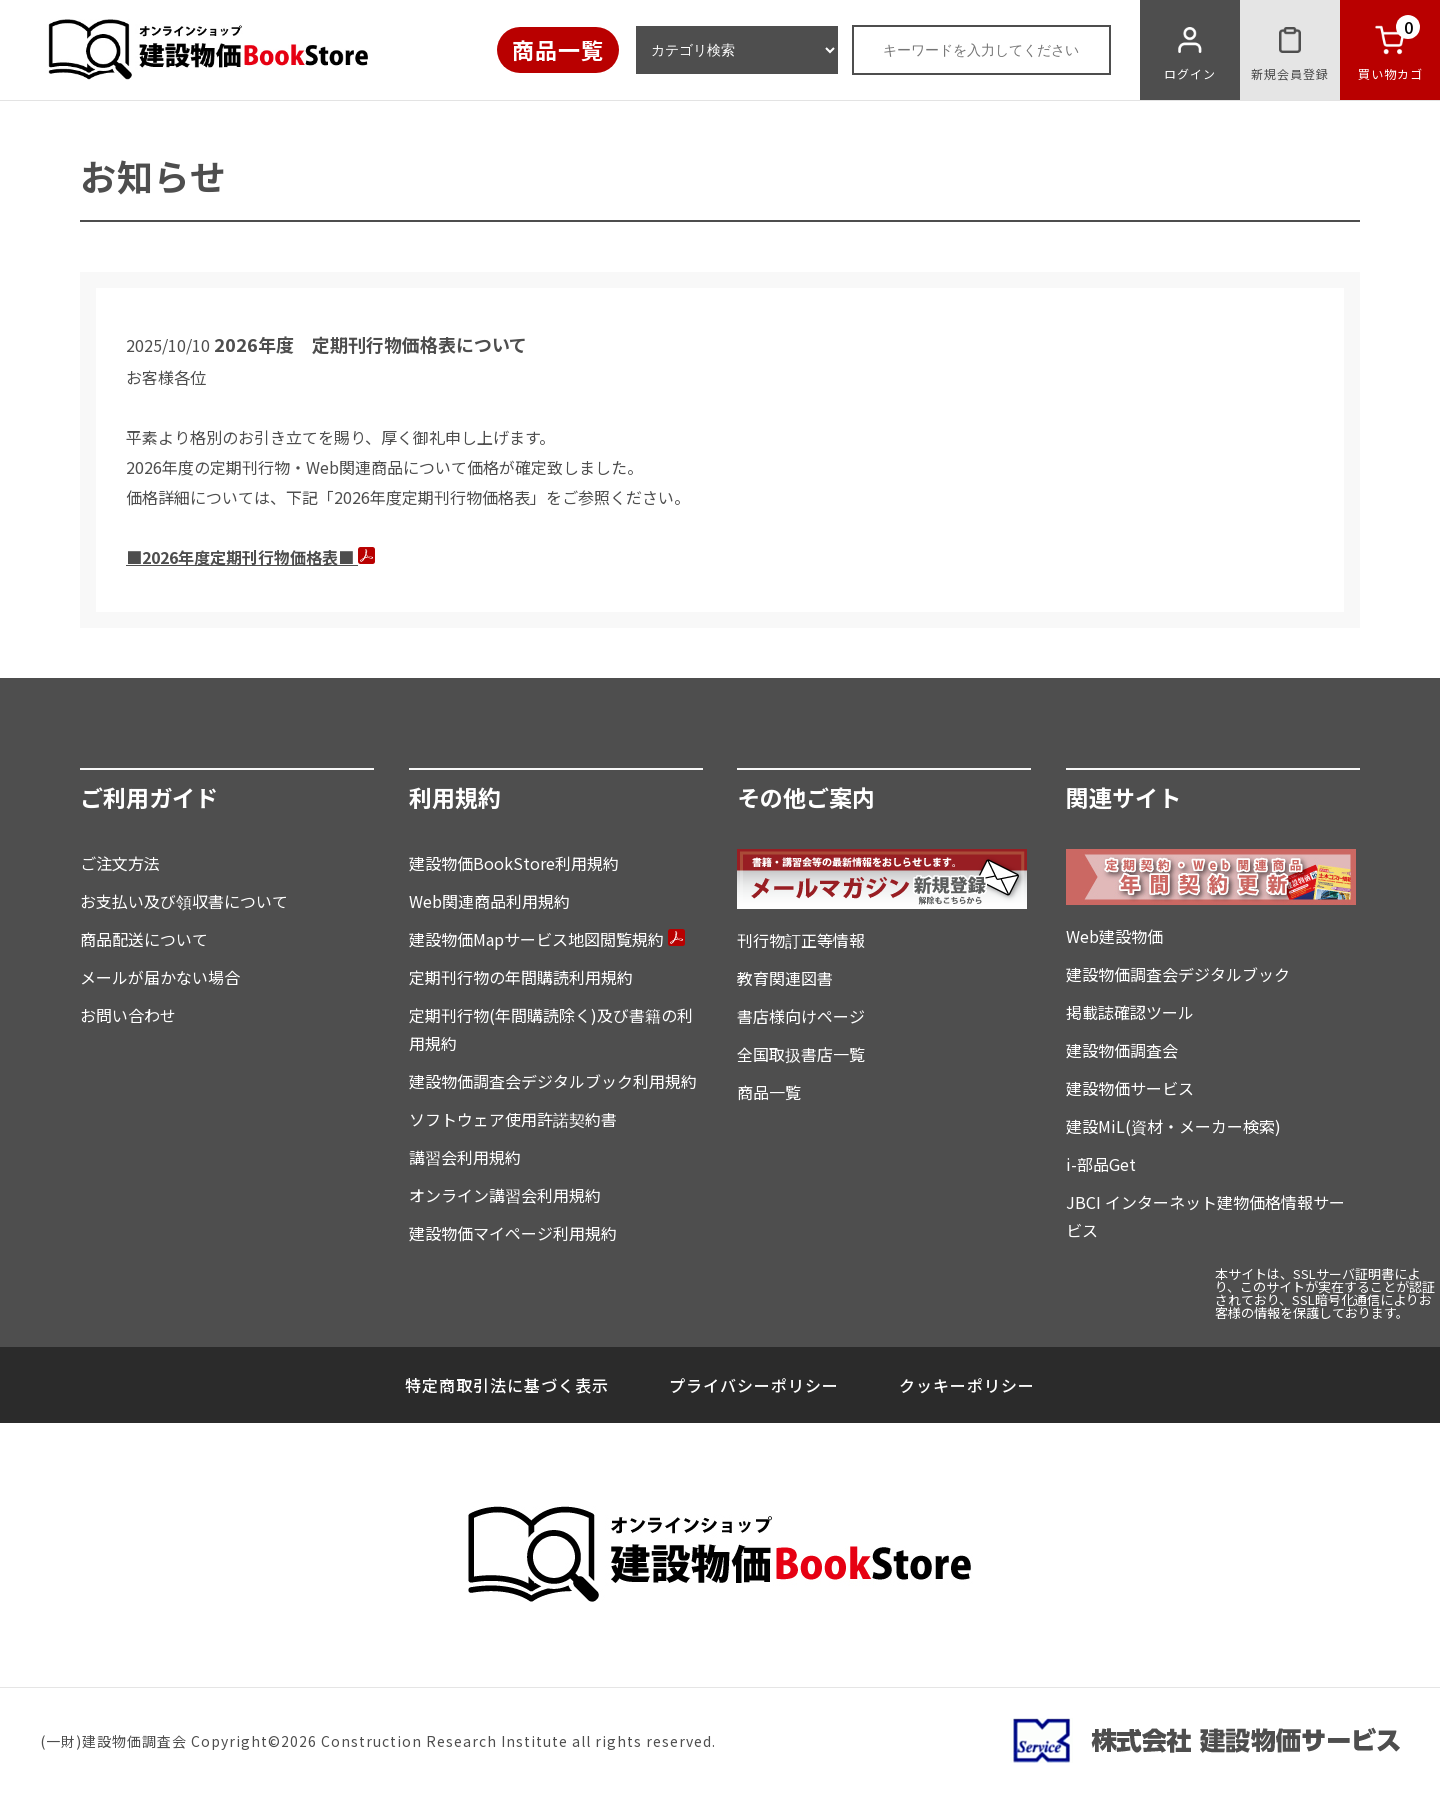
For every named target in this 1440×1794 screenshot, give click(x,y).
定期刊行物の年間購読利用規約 (521, 977)
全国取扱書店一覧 (801, 1054)
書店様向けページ (801, 1016)
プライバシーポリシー (754, 1385)
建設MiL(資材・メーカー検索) (1173, 1126)
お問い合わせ (128, 1015)
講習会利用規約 (465, 1157)
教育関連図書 (785, 978)
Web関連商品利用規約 (489, 901)
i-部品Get (1101, 1164)
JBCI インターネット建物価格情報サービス (1205, 1216)
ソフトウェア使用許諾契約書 (513, 1119)
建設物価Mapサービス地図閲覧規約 (547, 939)
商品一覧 (558, 49)
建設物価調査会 (1122, 1050)
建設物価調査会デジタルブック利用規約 (553, 1081)
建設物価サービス (1130, 1088)
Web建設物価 (1114, 936)
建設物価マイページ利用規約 (513, 1233)
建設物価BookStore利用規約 (514, 863)
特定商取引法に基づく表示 (507, 1385)
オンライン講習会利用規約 (505, 1195)
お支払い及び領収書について (184, 901)
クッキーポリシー (967, 1385)
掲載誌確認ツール (1130, 1012)
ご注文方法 (120, 863)
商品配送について (144, 939)
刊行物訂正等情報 (801, 940)
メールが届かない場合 (160, 977)
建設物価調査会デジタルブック (1178, 974)
